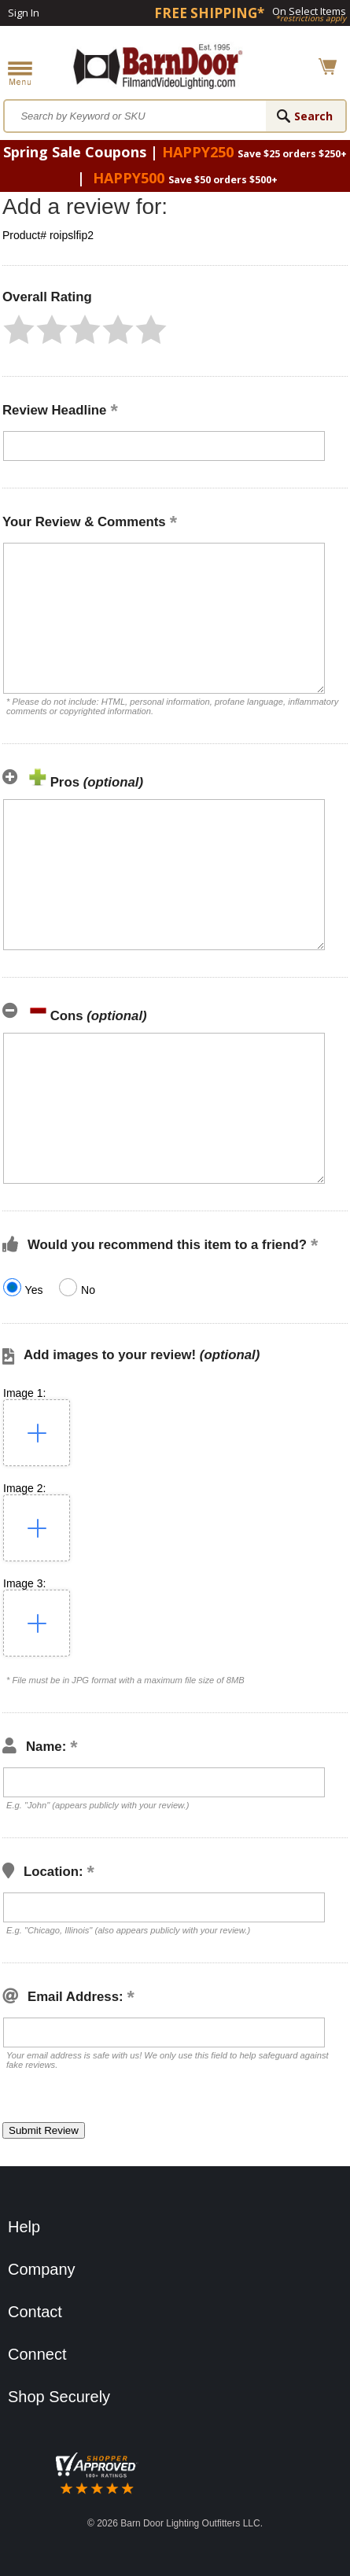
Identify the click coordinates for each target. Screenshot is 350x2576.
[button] (19, 329)
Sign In (23, 13)
